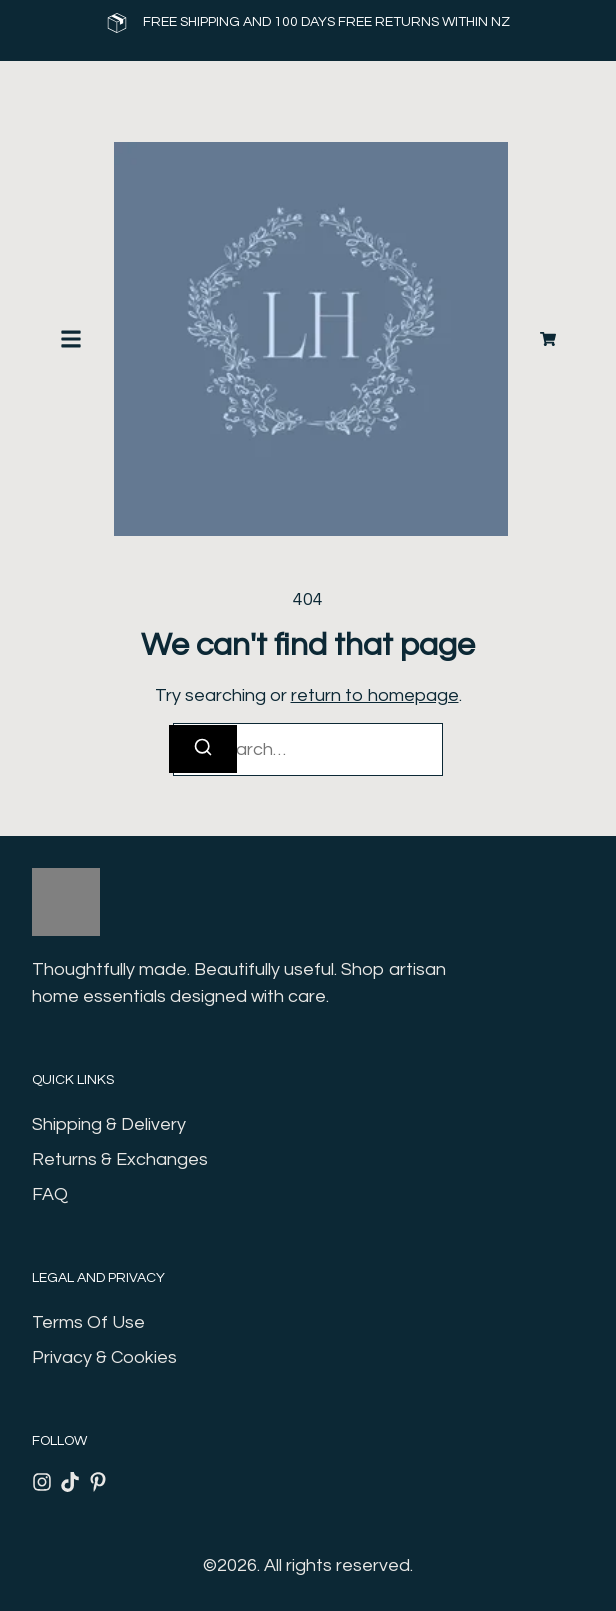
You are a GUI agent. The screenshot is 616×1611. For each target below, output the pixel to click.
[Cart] (548, 339)
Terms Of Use (88, 1322)
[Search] (203, 749)
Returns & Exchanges (120, 1159)
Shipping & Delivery (109, 1124)
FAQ (50, 1194)
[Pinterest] (98, 1482)
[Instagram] (42, 1482)
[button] (71, 339)
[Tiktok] (70, 1482)
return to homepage (375, 695)
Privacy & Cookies (104, 1357)
